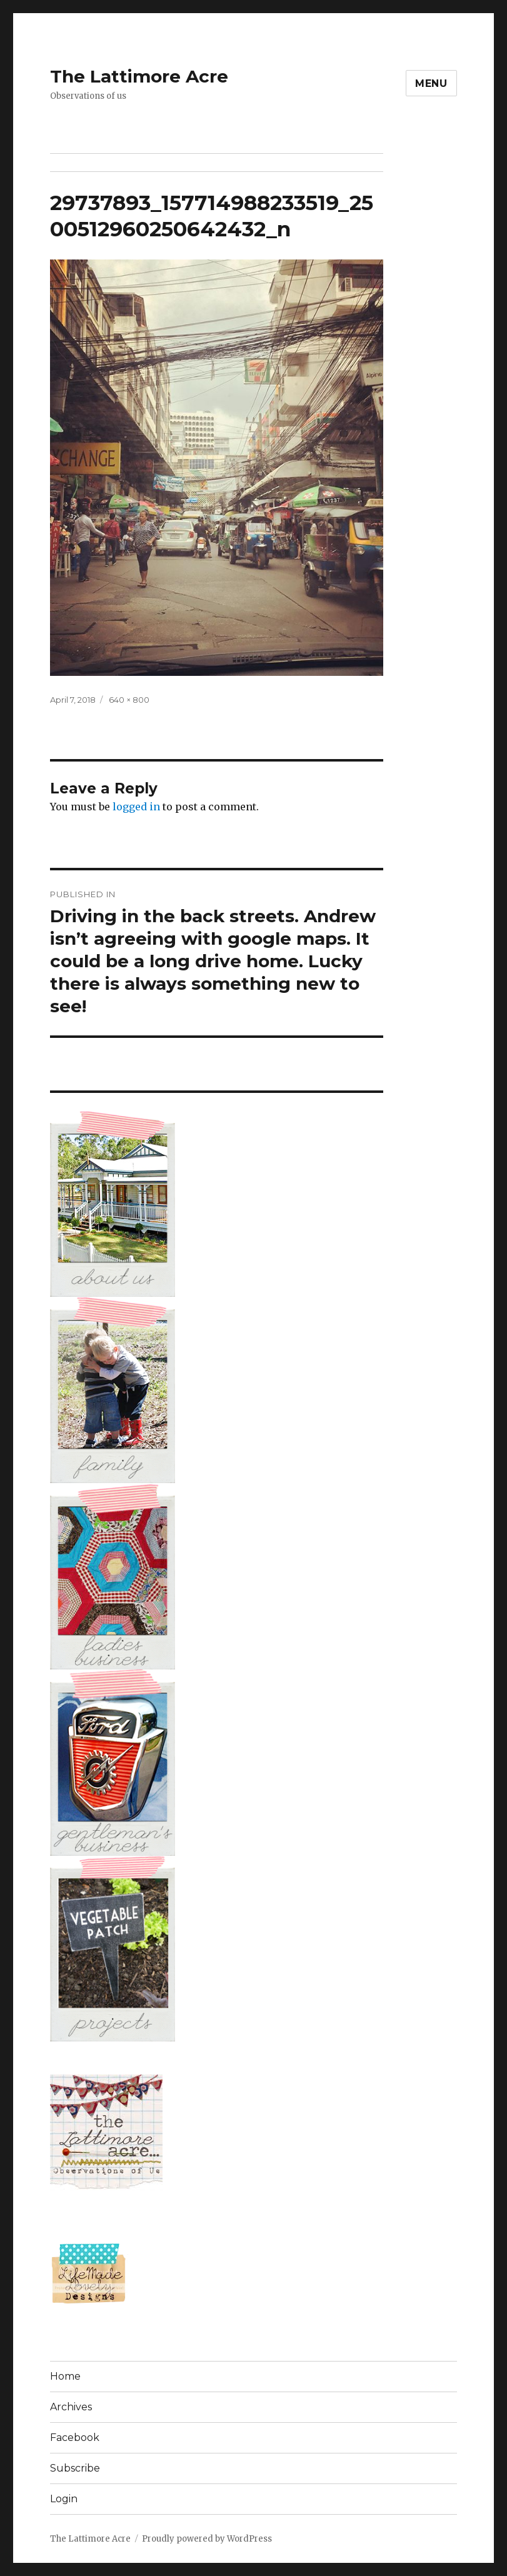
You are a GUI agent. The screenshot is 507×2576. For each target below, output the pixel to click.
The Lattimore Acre (139, 76)
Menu (431, 83)
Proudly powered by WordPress (207, 2538)
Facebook (74, 2437)
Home (65, 2376)
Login (64, 2499)
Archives (71, 2407)
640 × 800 (129, 700)
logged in (136, 806)
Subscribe (75, 2468)
